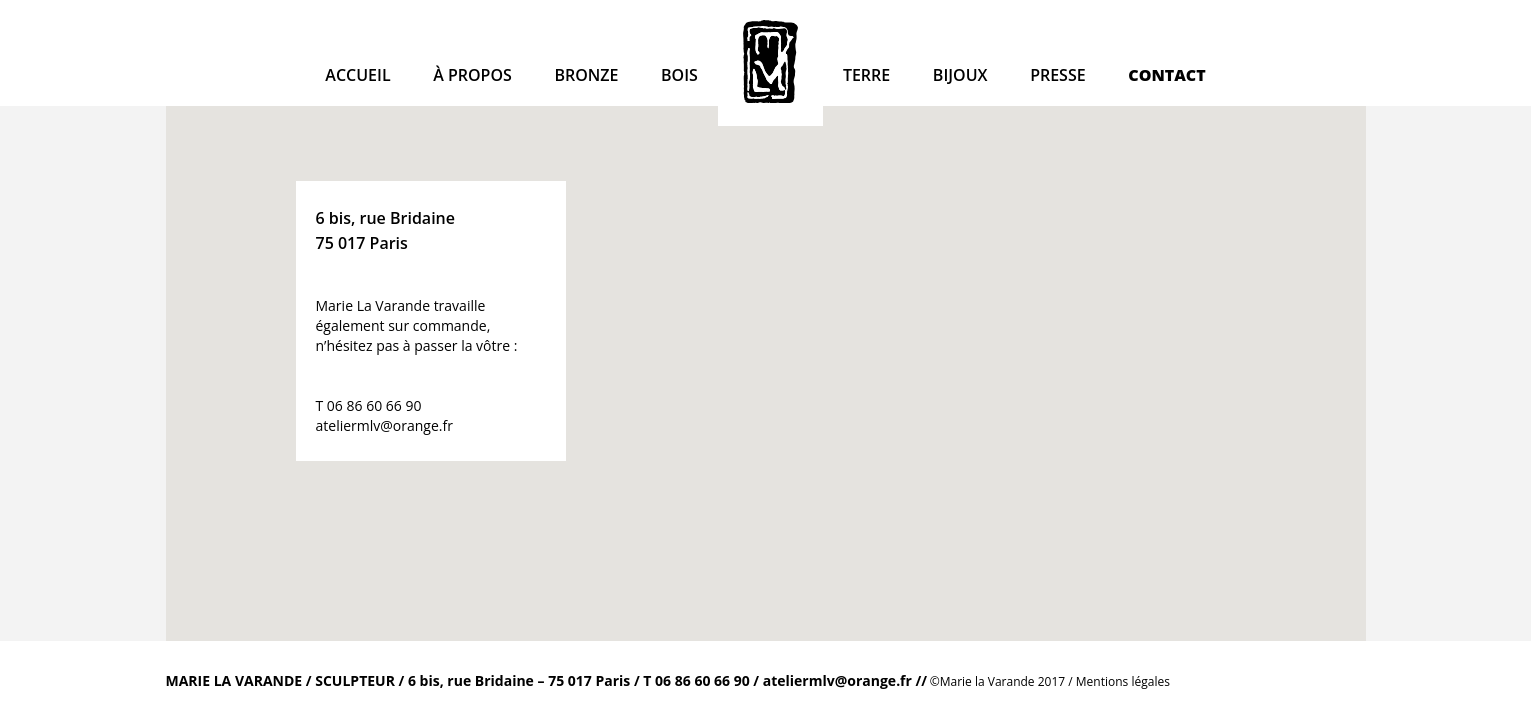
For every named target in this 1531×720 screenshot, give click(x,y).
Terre (866, 75)
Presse (1058, 75)
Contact (1166, 75)
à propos (472, 75)
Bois (679, 75)
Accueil (357, 75)
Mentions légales (1123, 681)
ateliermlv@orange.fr (384, 425)
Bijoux (960, 75)
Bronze (586, 75)
